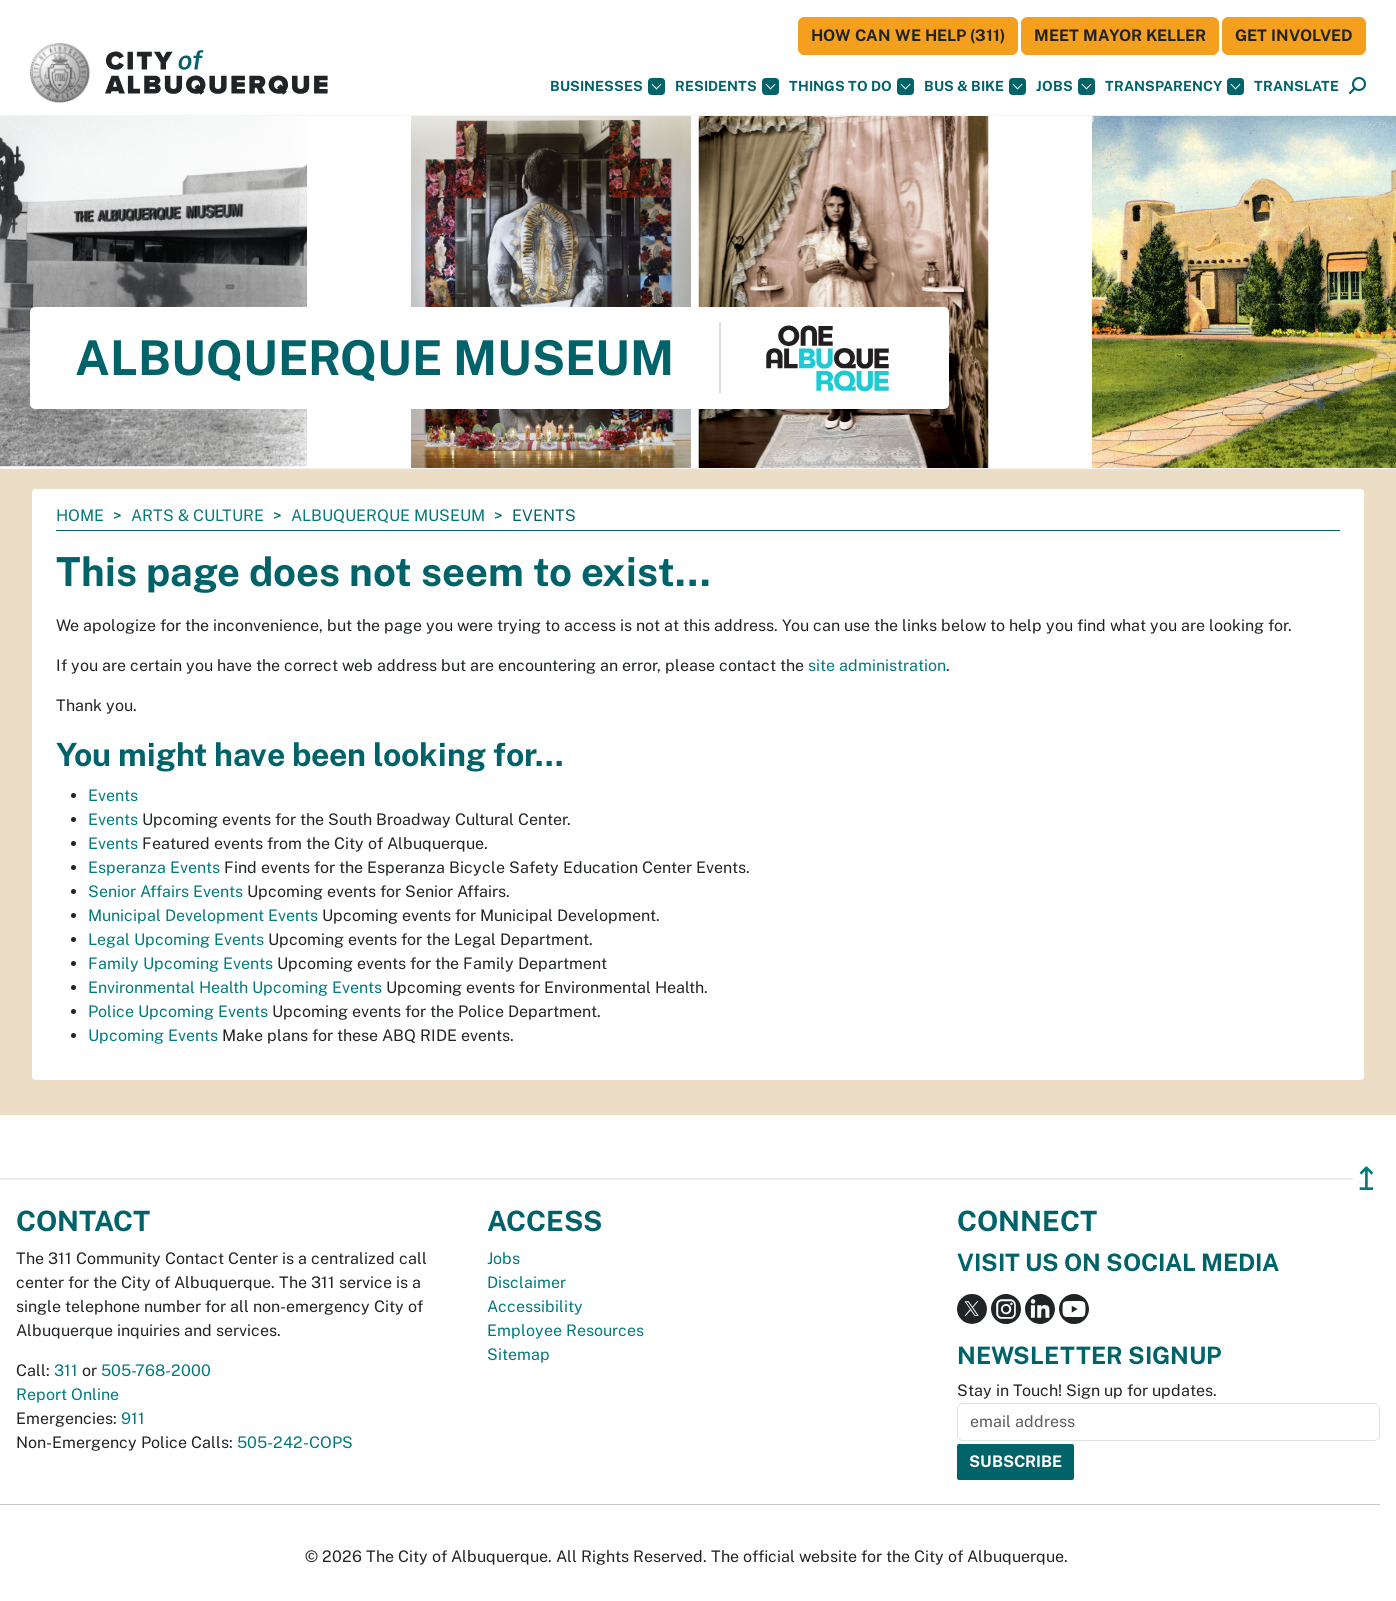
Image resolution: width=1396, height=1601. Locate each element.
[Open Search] (1357, 86)
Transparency (1174, 86)
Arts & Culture (197, 515)
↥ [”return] (1366, 1178)
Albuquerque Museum (388, 515)
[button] (1296, 86)
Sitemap (518, 1354)
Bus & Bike (975, 86)
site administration (877, 665)
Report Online (67, 1394)
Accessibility (535, 1306)
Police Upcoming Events (178, 1011)
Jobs (1065, 86)
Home (80, 515)
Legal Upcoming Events (176, 939)
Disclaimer (526, 1282)
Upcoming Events (153, 1035)
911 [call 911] (133, 1418)
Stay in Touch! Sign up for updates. (1087, 1390)
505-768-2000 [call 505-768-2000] (156, 1370)
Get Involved (1294, 35)
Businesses (607, 86)
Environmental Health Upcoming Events (235, 987)
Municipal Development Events (203, 915)
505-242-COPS (295, 1442)
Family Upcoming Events (180, 963)
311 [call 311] (66, 1370)
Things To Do (851, 86)
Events (113, 795)
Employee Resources (565, 1330)
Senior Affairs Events (165, 891)
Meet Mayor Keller (1120, 35)
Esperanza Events (154, 867)
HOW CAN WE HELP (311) (908, 35)
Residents (727, 86)
